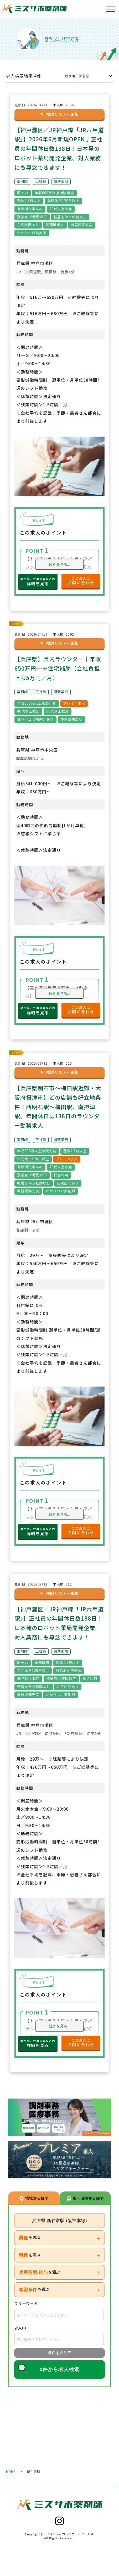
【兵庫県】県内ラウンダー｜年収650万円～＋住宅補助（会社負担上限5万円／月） (59, 667)
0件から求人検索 (59, 2376)
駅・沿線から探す (85, 2204)
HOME (11, 2478)
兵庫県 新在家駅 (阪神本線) (59, 2227)
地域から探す (33, 2204)
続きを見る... (59, 564)
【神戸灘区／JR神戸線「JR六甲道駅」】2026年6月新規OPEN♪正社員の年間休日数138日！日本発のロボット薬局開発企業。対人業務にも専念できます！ (59, 148)
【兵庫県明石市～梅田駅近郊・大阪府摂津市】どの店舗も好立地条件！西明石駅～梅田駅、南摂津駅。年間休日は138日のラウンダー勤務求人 (59, 1105)
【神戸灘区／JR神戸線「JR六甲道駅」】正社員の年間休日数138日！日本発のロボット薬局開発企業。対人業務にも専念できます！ (58, 1625)
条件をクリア (59, 2360)
